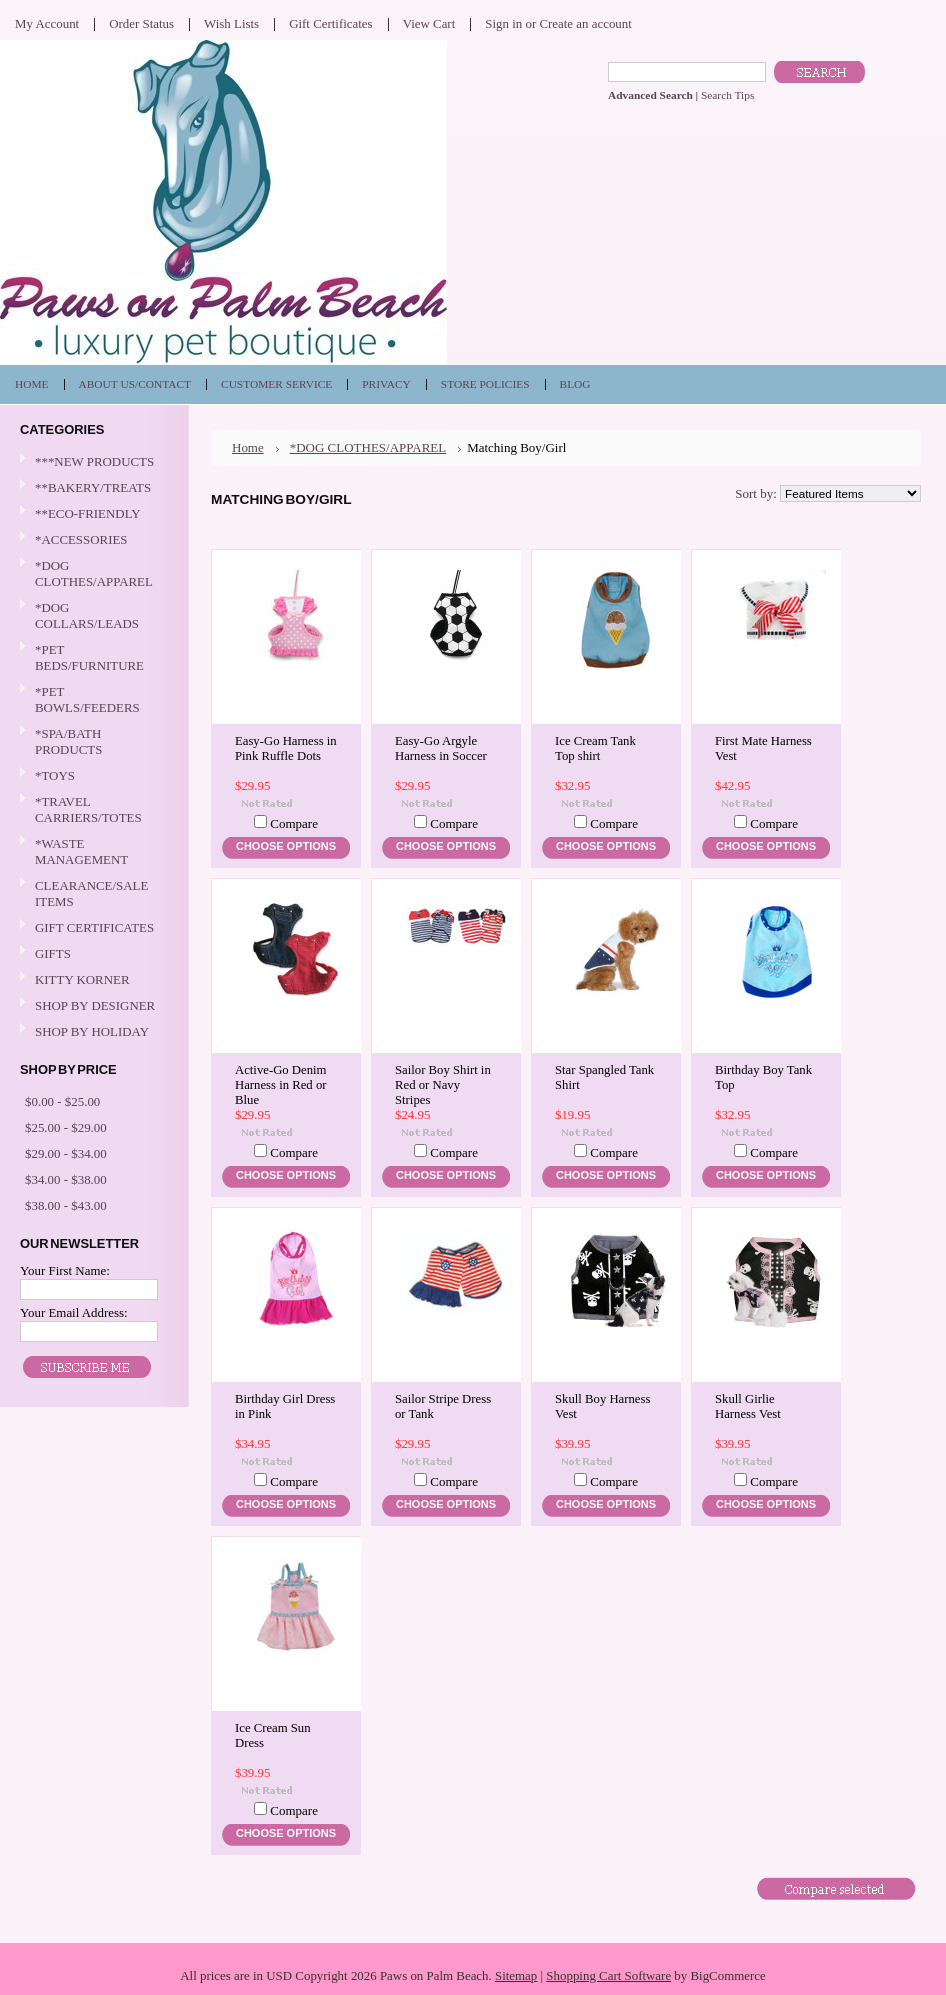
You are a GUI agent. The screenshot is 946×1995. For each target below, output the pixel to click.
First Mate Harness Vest (763, 748)
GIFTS (92, 954)
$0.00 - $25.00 (62, 1101)
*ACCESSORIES (92, 540)
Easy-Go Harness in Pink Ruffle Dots (286, 748)
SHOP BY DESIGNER (92, 1006)
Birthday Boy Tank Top (763, 1077)
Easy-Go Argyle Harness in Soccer (441, 748)
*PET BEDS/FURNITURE (92, 657)
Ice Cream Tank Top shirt (595, 748)
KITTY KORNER (82, 979)
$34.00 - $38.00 (66, 1179)
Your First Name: (65, 1270)
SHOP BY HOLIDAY (92, 1032)
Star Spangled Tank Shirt (604, 1077)
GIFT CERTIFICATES (94, 927)
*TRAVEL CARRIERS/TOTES (92, 809)
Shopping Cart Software (608, 1975)
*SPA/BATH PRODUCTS (68, 741)
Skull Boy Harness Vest (602, 1406)
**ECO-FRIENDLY (88, 513)
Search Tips (727, 95)
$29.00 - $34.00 (66, 1153)
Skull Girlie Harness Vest (748, 1406)
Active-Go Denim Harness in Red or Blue (280, 1085)
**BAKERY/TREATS (92, 488)
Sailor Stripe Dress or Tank (443, 1406)
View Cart (429, 23)
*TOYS (92, 776)
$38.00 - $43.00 (66, 1205)
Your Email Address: (74, 1312)
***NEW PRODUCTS (94, 461)
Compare (294, 823)
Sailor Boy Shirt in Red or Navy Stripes (443, 1085)
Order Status (141, 23)
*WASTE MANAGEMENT (92, 851)
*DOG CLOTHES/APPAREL (92, 573)
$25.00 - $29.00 (66, 1127)
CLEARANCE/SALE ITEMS (91, 893)
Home (248, 447)
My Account (47, 23)
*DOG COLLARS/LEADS (92, 615)
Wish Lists (231, 23)
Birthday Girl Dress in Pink (285, 1406)
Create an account (585, 23)
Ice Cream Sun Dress (273, 1735)
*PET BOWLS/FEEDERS (92, 699)
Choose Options (286, 846)
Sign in (503, 23)
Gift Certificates (331, 23)
